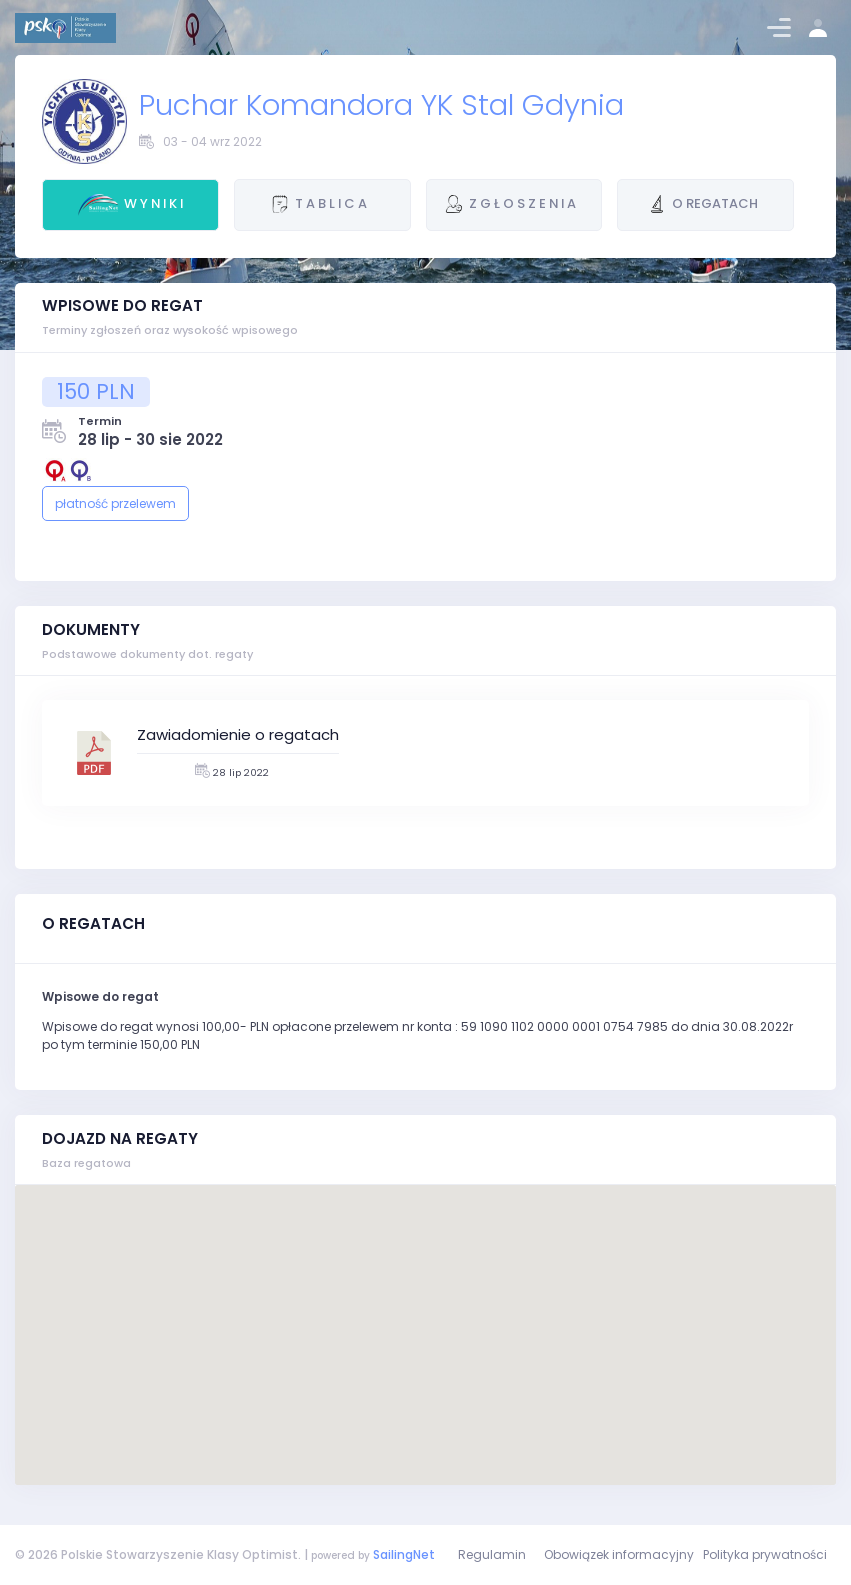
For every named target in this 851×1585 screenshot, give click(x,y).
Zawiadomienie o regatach (238, 734)
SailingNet (404, 1554)
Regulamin (492, 1554)
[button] (426, 1316)
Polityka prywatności (765, 1554)
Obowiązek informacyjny (619, 1554)
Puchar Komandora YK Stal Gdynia (381, 104)
